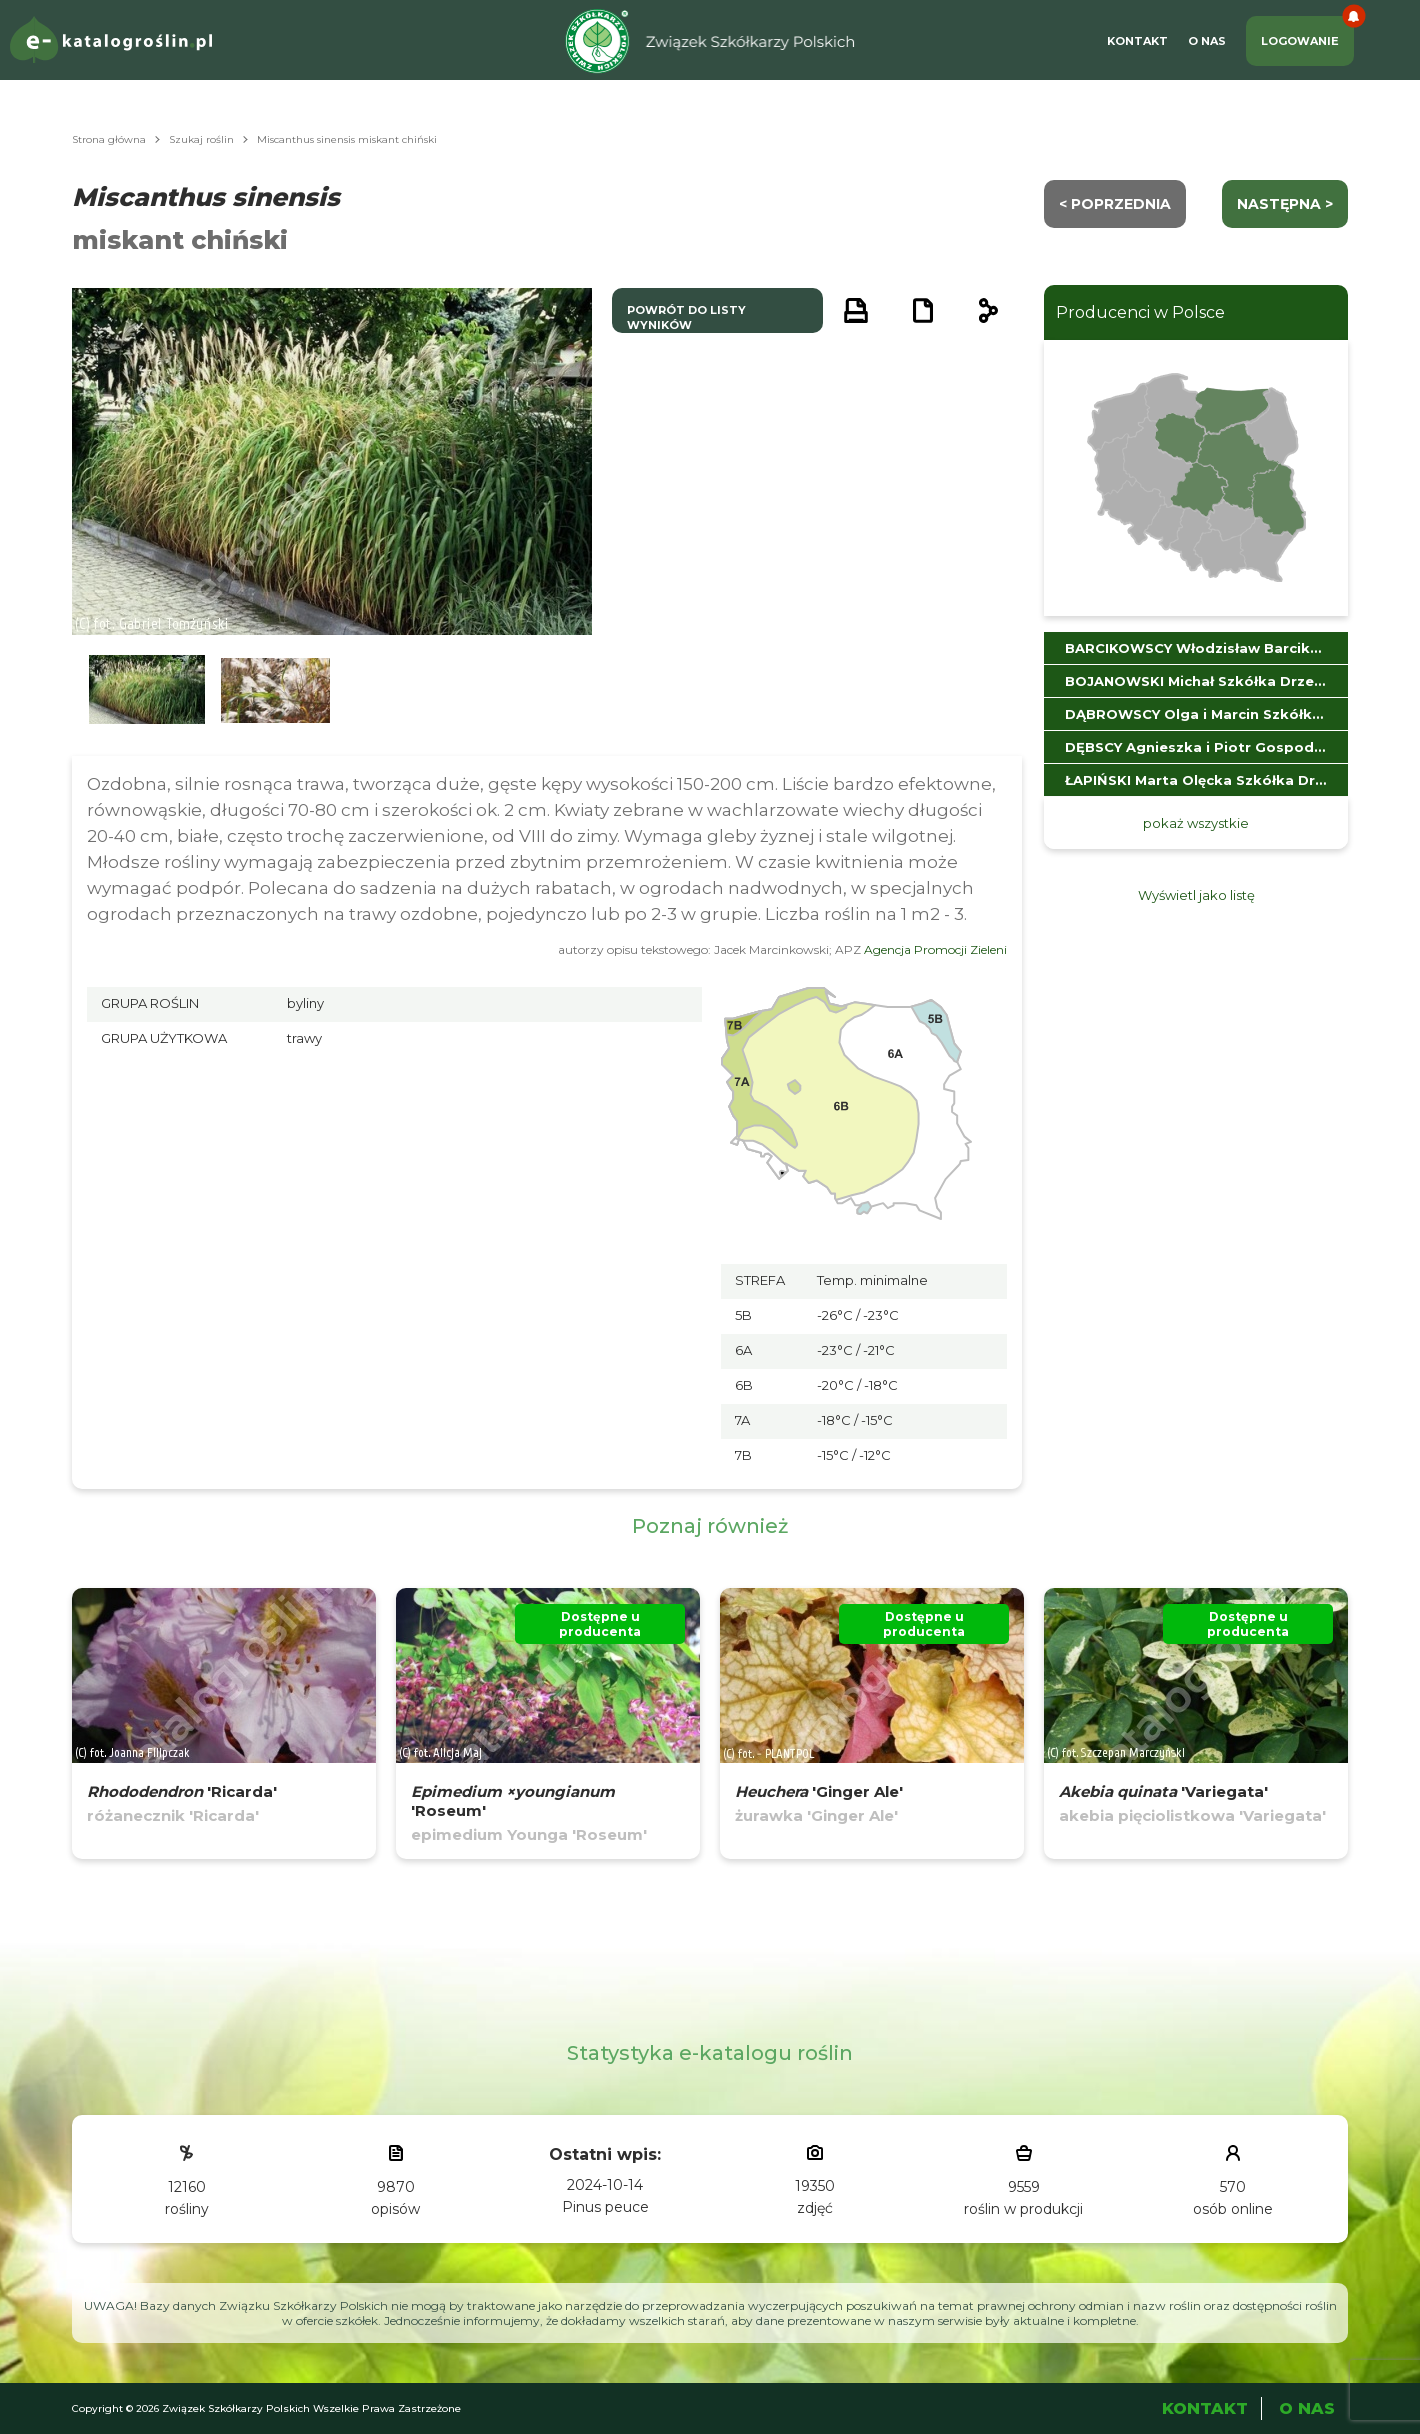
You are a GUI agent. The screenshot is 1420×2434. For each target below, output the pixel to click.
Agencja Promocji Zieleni (935, 949)
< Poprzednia (1115, 204)
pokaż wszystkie (1196, 823)
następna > (1285, 204)
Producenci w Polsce (1140, 312)
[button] (147, 690)
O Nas (1207, 41)
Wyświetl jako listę (1196, 895)
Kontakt (1137, 41)
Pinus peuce (605, 2207)
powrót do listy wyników (686, 317)
